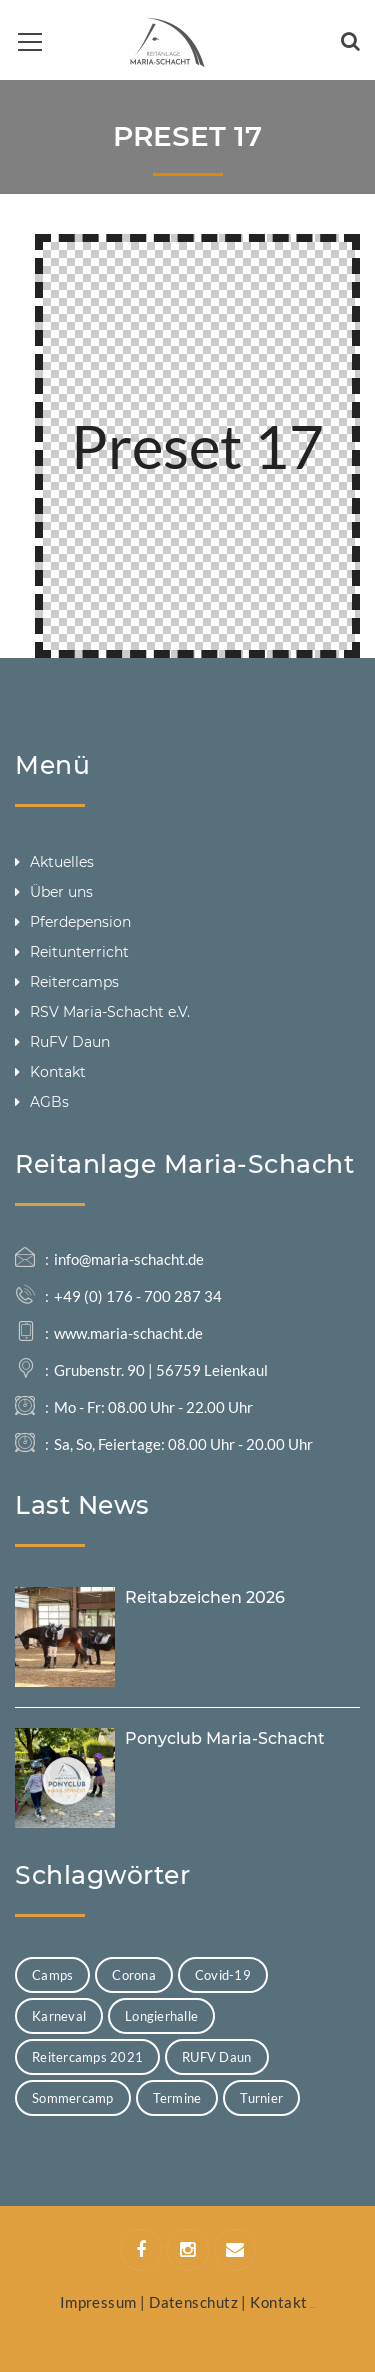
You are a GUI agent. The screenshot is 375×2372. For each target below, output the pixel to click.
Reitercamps (74, 982)
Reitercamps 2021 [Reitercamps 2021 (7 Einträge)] (87, 2057)
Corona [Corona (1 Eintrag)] (134, 1975)
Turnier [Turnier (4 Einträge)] (261, 2098)
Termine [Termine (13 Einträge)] (177, 2098)
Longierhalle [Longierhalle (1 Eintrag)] (161, 2016)
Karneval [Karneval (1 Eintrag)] (59, 2016)
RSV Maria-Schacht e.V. (110, 1012)
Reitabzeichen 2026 (205, 1597)
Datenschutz (193, 2302)
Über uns (61, 892)
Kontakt (58, 1072)
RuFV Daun (70, 1042)
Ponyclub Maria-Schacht (225, 1738)
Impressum (98, 2302)
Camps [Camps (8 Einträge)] (52, 1975)
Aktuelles (62, 862)
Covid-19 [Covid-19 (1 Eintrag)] (223, 1975)
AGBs (49, 1102)
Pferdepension (80, 922)
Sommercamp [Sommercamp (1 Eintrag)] (73, 2098)
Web (313, 2307)
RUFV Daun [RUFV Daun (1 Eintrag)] (216, 2057)
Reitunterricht (79, 952)
